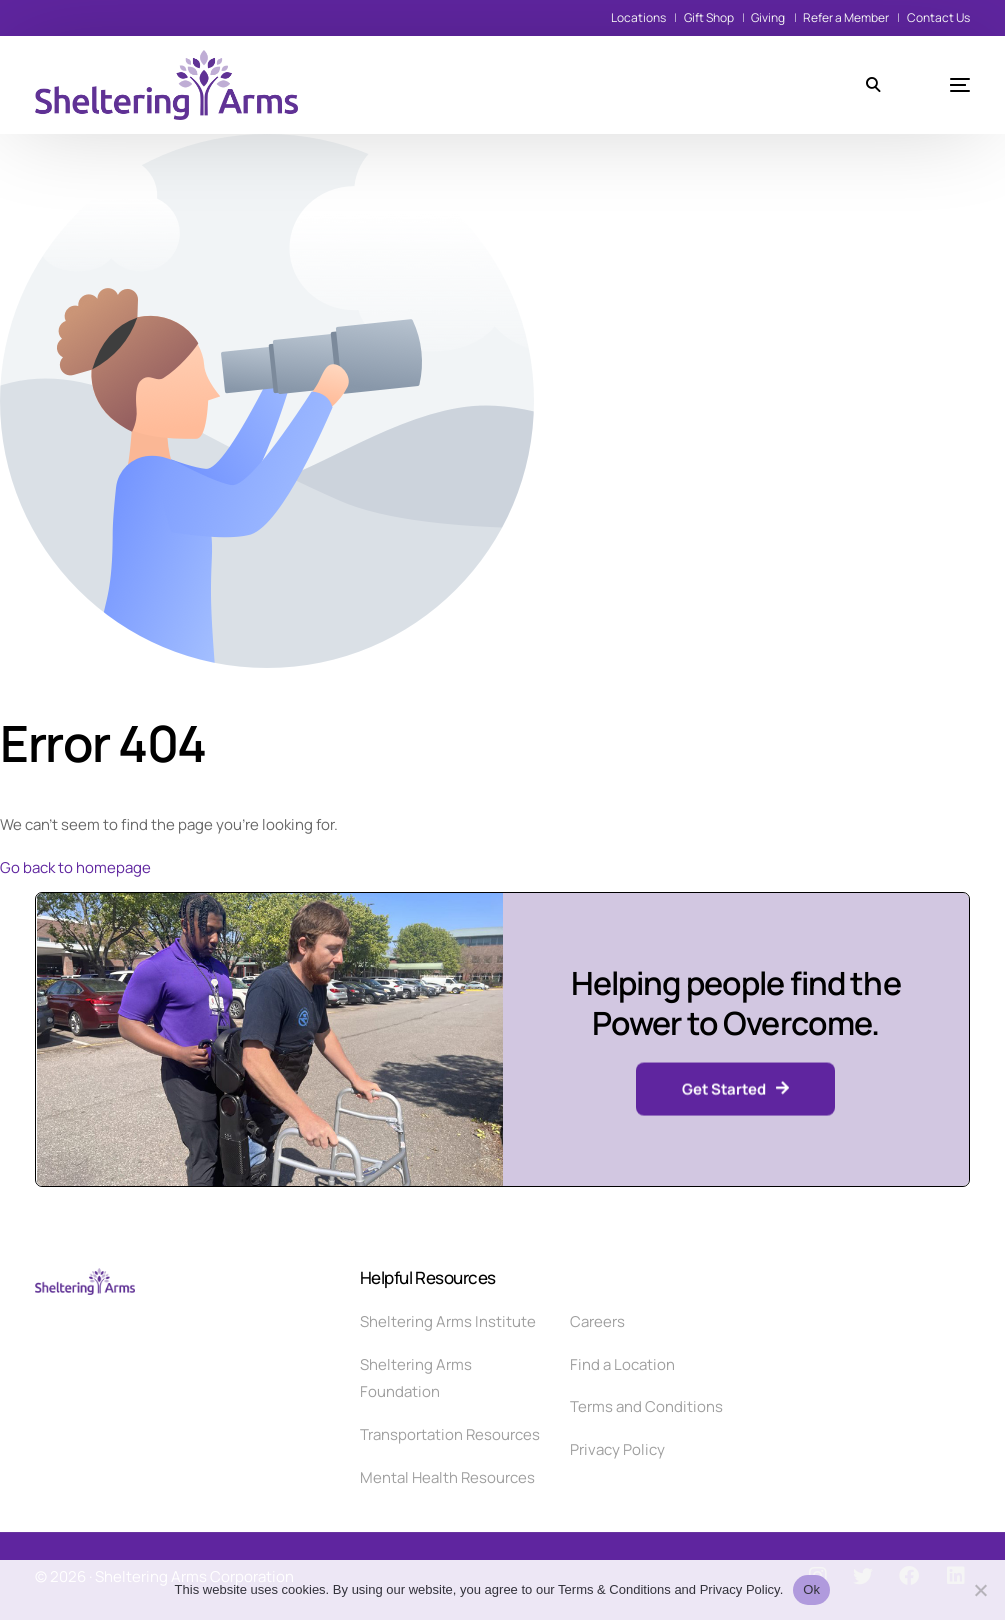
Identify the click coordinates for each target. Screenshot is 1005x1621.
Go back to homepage (75, 867)
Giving (768, 17)
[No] (980, 1590)
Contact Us (938, 17)
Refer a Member (846, 17)
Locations (638, 17)
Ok (811, 1589)
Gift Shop (709, 17)
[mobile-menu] (935, 85)
